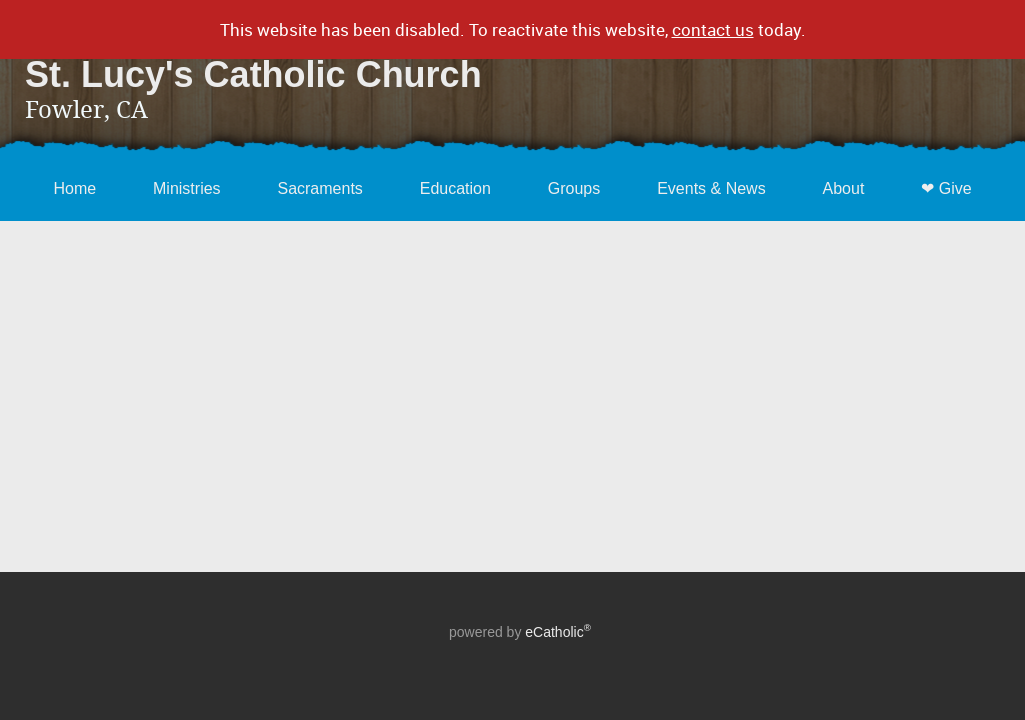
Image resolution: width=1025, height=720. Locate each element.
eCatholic (558, 632)
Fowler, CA (86, 110)
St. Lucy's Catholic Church (253, 74)
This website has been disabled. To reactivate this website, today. (513, 29)
